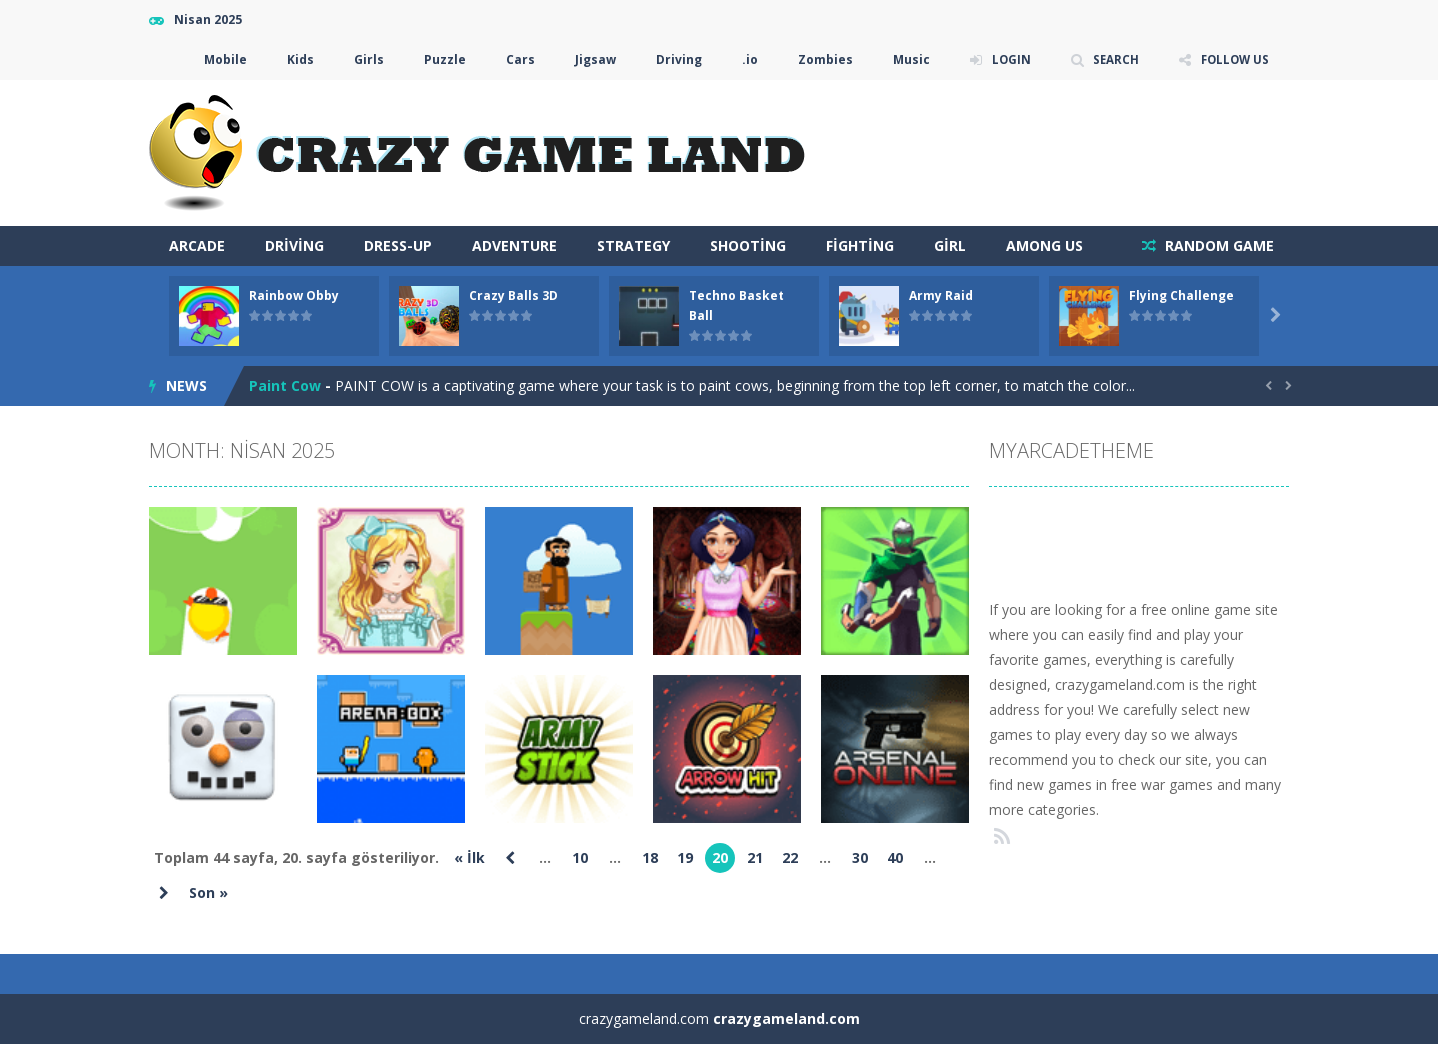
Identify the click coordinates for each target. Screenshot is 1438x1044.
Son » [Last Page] (208, 892)
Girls (362, 59)
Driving (672, 59)
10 (580, 857)
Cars (513, 59)
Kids (293, 59)
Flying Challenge (1181, 295)
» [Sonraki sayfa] (164, 893)
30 (860, 857)
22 (790, 857)
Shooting (748, 245)
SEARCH (1111, 59)
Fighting (860, 245)
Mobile (218, 59)
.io (743, 59)
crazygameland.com (786, 1018)
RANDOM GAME (1217, 245)
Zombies (818, 59)
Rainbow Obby (294, 295)
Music (904, 59)
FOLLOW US (1233, 59)
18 (650, 857)
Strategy (633, 245)
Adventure (514, 245)
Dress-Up (398, 245)
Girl (950, 245)
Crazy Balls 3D (513, 295)
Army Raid (941, 295)
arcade (197, 245)
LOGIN (1005, 59)
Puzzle (438, 59)
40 (895, 857)
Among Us (1044, 245)
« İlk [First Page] (469, 857)
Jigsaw (588, 59)
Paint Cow (285, 385)
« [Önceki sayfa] (510, 858)
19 (685, 857)
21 (755, 857)
